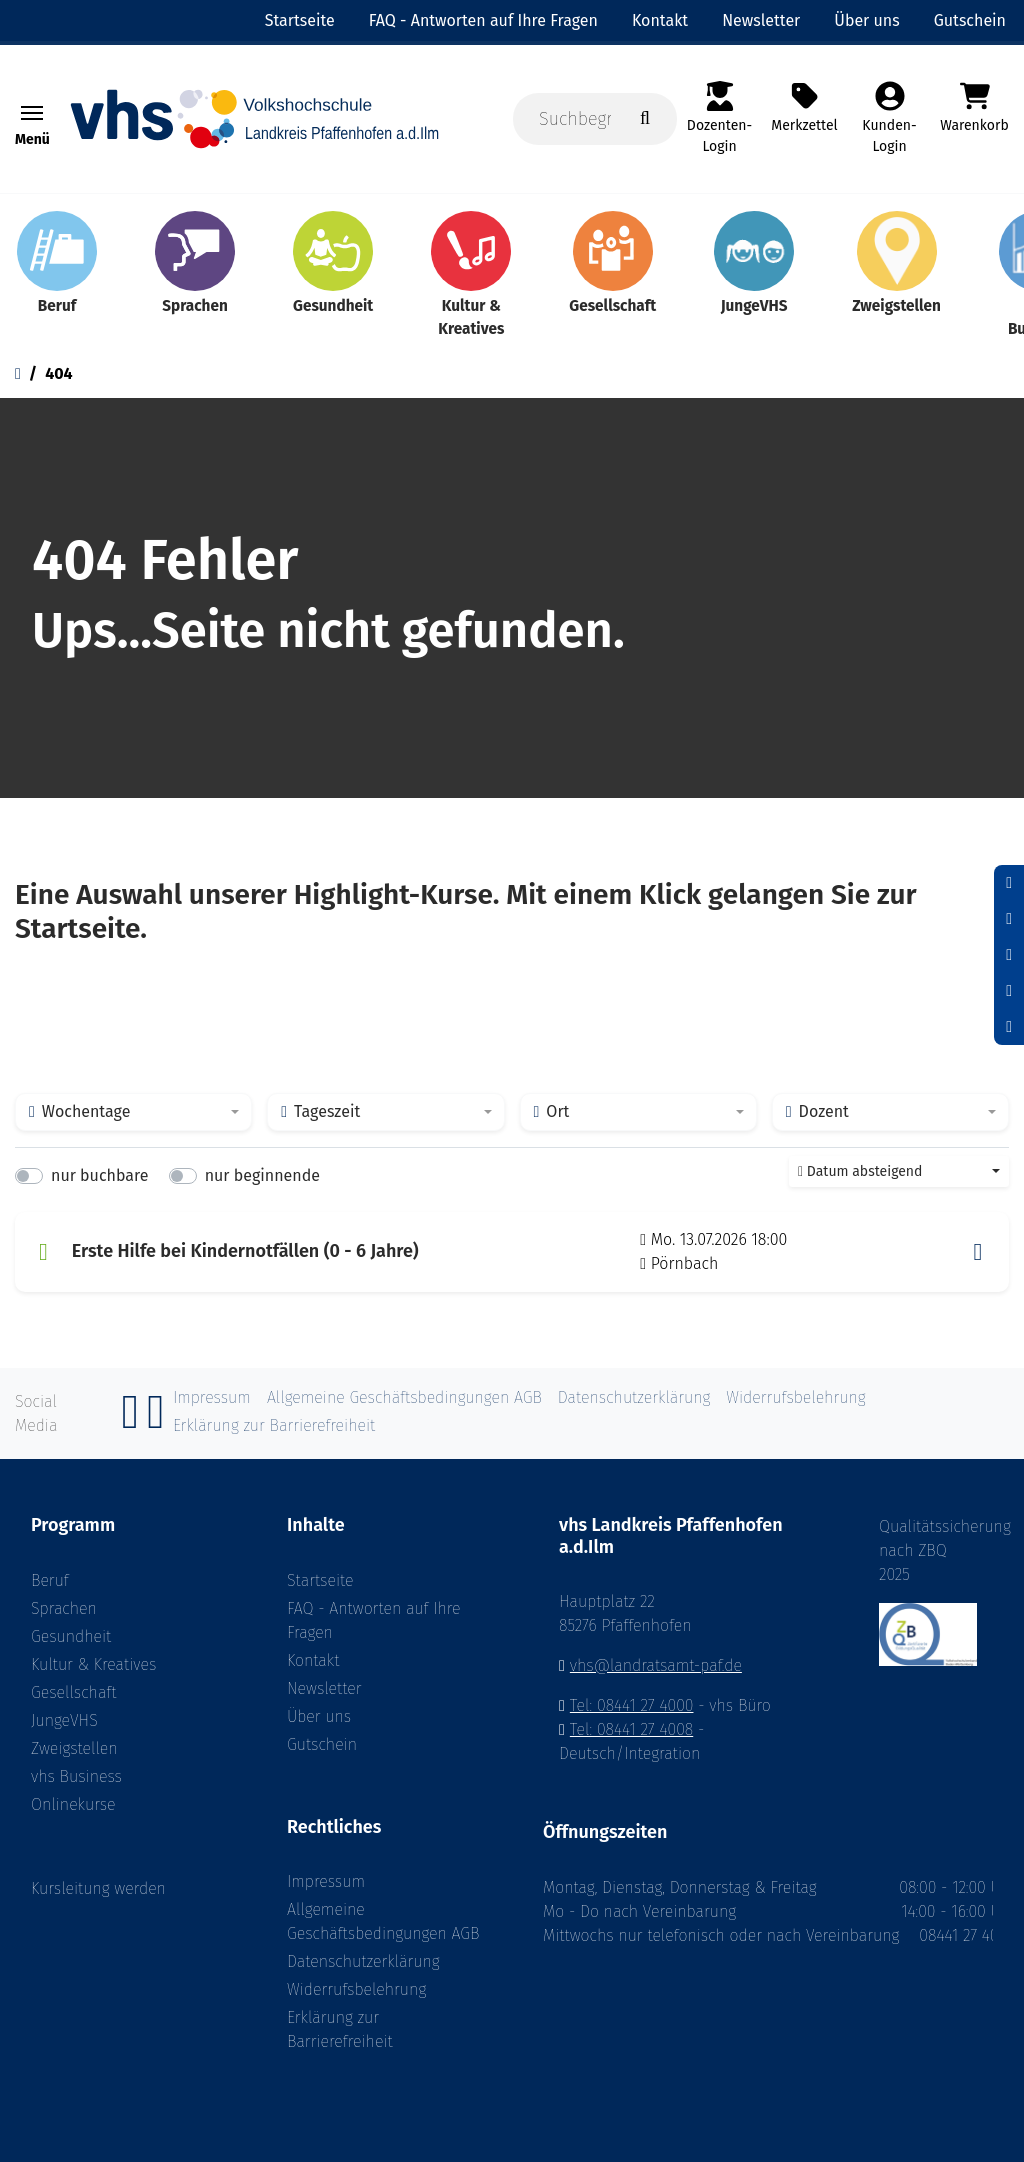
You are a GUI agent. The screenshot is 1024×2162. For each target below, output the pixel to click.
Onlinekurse (73, 1804)
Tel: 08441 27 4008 (631, 1729)
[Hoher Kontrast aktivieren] (1009, 991)
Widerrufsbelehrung (356, 1989)
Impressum (326, 1881)
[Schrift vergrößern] (1009, 955)
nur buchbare (99, 1175)
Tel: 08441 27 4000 (632, 1705)
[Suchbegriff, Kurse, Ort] (595, 118)
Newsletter (324, 1688)
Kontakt (313, 1660)
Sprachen (64, 1608)
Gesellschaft (73, 1692)
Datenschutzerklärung (363, 1961)
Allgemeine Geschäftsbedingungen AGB (383, 1921)
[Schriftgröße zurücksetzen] (1009, 919)
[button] (978, 1252)
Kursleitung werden (98, 1888)
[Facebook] (131, 1422)
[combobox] (133, 1112)
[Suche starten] (645, 118)
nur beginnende (262, 1175)
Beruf (50, 1580)
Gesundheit (71, 1636)
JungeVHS (64, 1720)
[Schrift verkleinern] (1009, 883)
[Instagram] (156, 1422)
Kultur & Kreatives (93, 1664)
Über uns (319, 1716)
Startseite (320, 1580)
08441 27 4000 (967, 1935)
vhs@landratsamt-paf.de (656, 1665)
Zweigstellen (74, 1748)
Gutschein (322, 1744)
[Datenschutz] (1009, 1027)
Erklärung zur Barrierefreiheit (340, 2029)
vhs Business (76, 1776)
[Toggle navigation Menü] (32, 113)
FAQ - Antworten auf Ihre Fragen (374, 1620)
